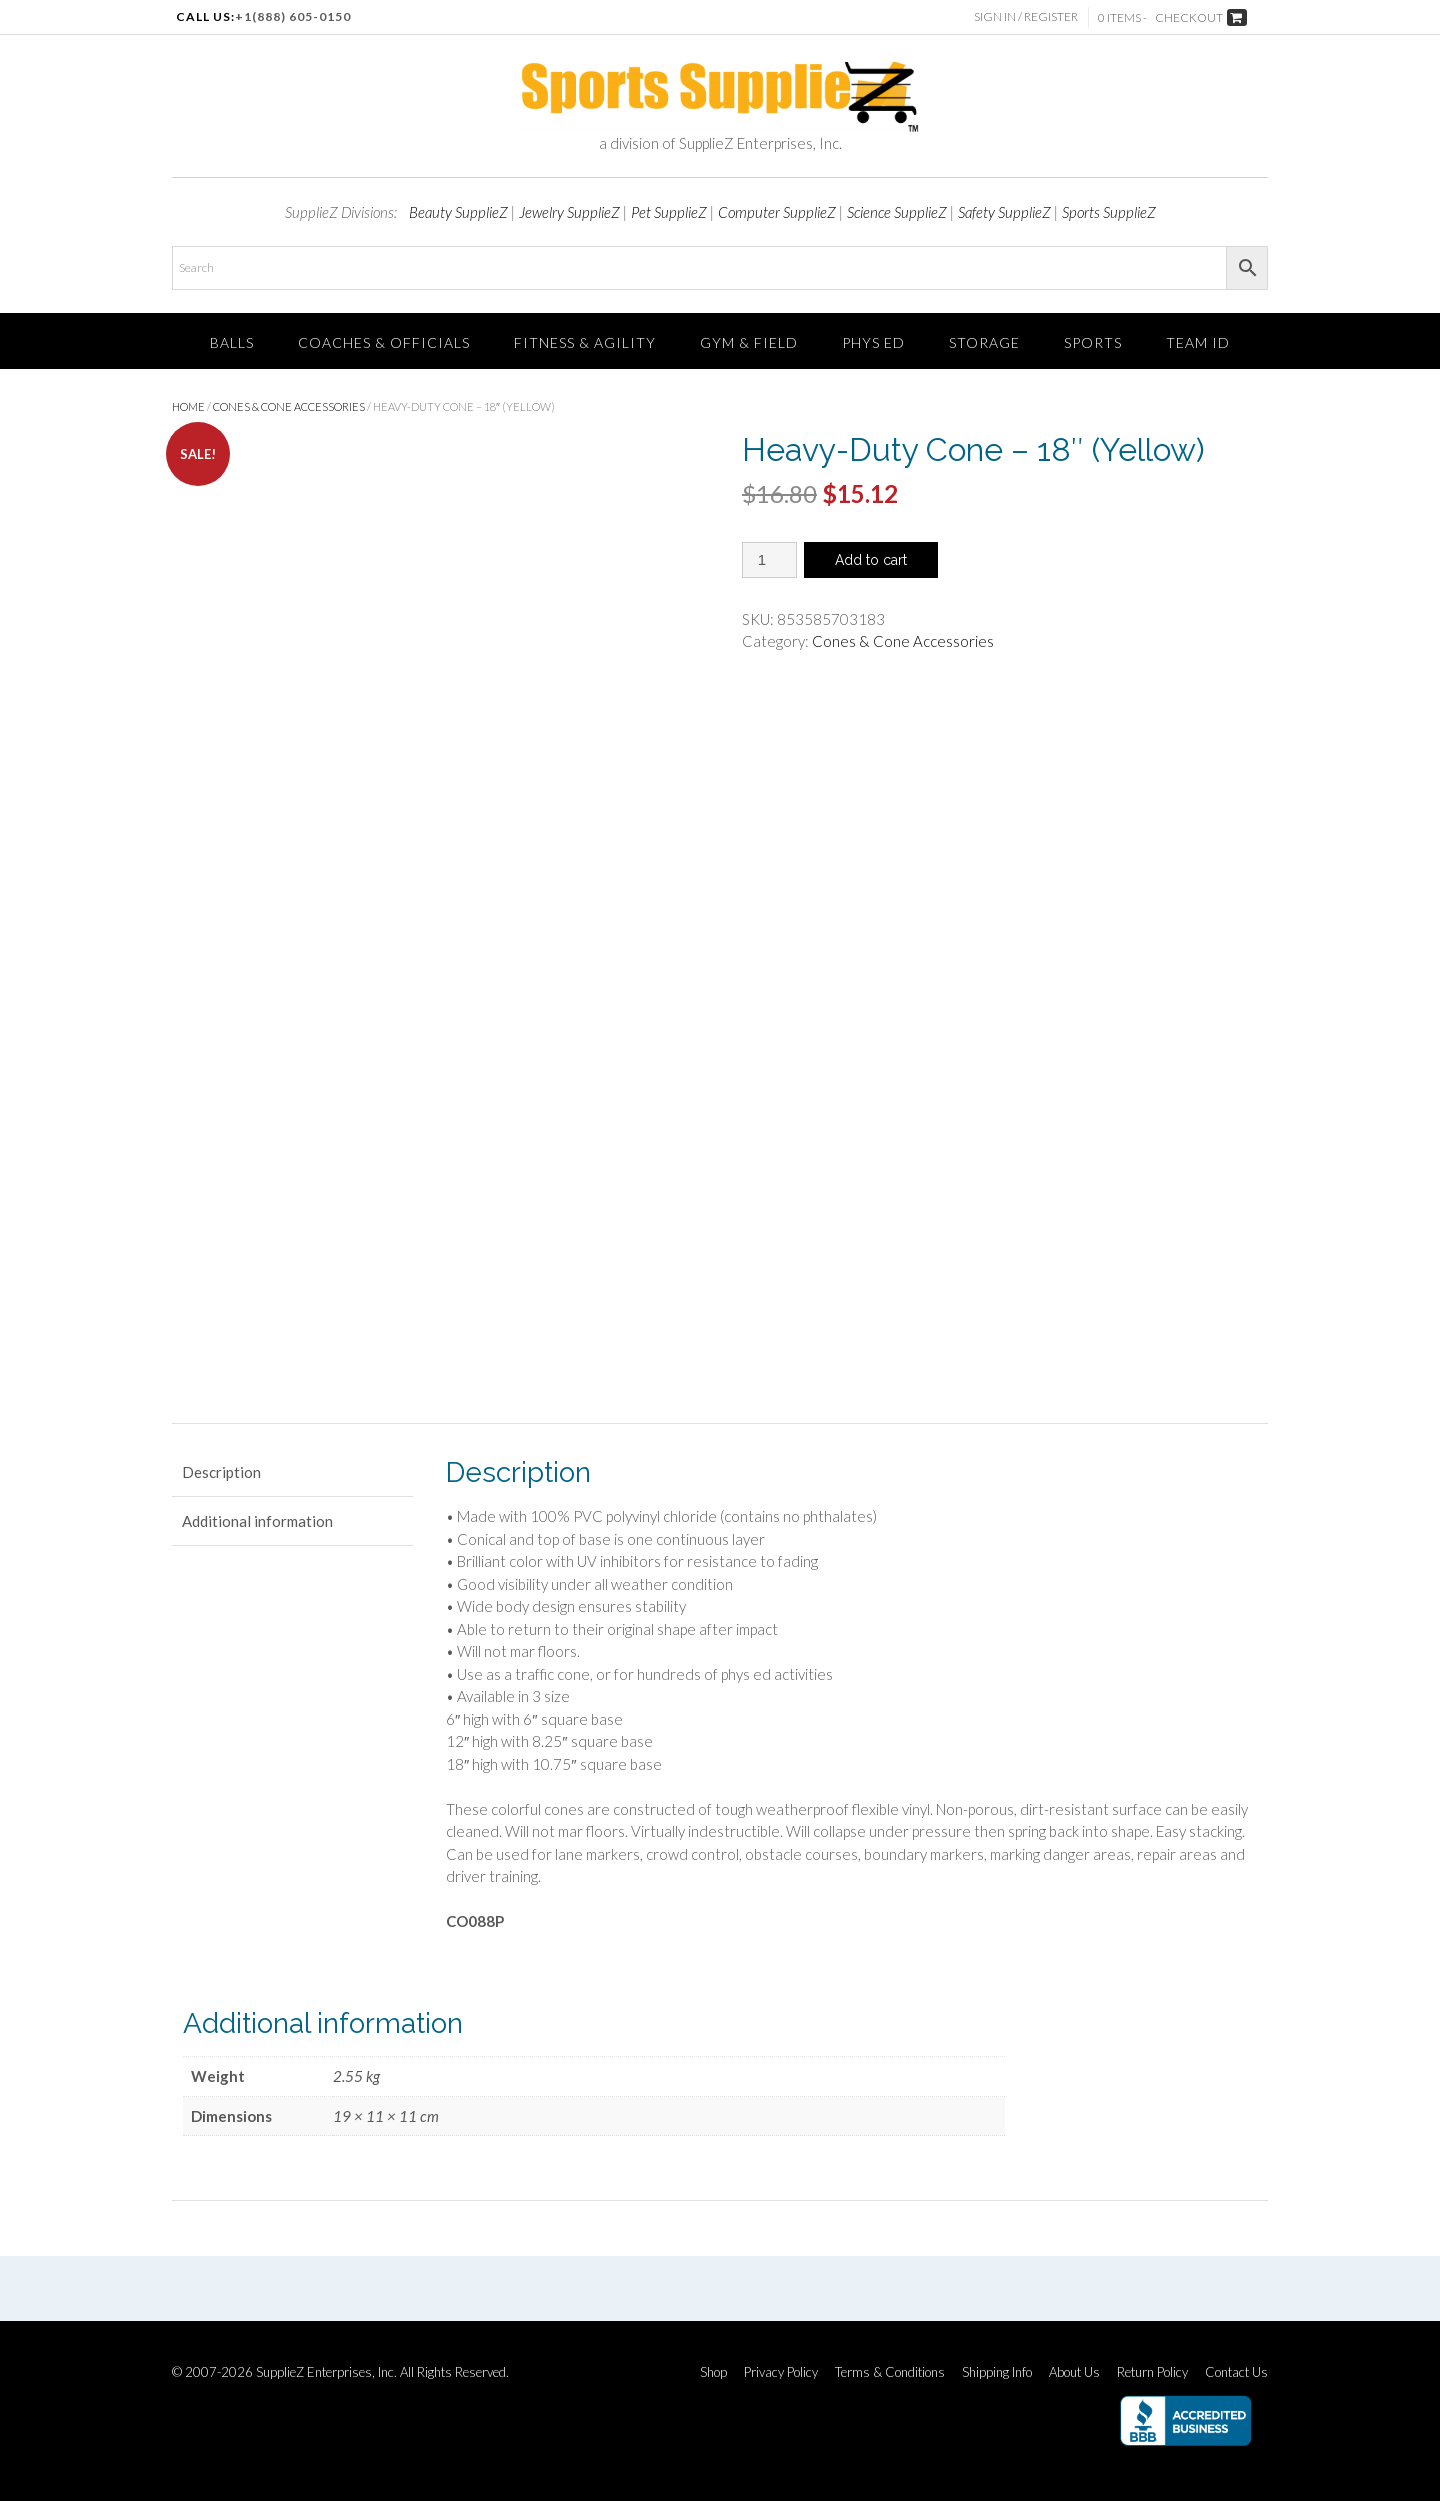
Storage (984, 342)
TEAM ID (1198, 342)
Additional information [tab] (257, 1521)
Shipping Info (997, 2372)
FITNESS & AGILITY (585, 342)
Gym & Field (749, 342)
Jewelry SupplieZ (569, 212)
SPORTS (1093, 342)
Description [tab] (221, 1472)
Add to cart (871, 560)
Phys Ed (873, 342)
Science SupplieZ (897, 212)
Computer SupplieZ (777, 212)
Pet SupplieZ (669, 212)
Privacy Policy (781, 2372)
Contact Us (1236, 2372)
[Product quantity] (769, 560)
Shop (713, 2372)
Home (188, 406)
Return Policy (1152, 2372)
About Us (1074, 2372)
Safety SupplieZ (1004, 212)
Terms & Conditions (890, 2372)
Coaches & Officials (384, 342)
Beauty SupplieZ (458, 212)
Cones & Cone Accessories (289, 406)
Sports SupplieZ (1109, 212)
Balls (232, 342)
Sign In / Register (1026, 16)
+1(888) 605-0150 (293, 16)
